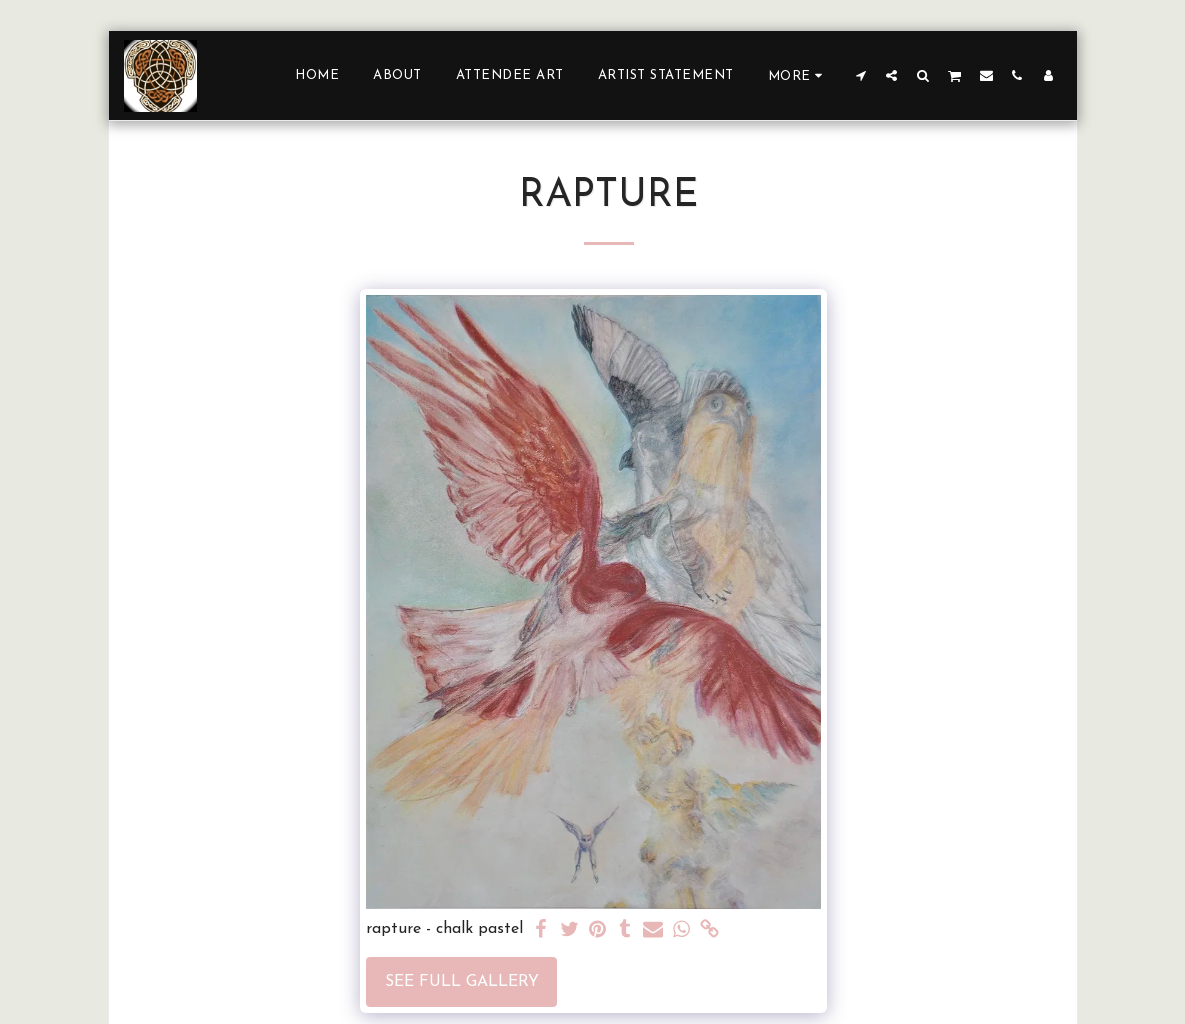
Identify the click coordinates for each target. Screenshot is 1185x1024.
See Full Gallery (462, 982)
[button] (860, 75)
